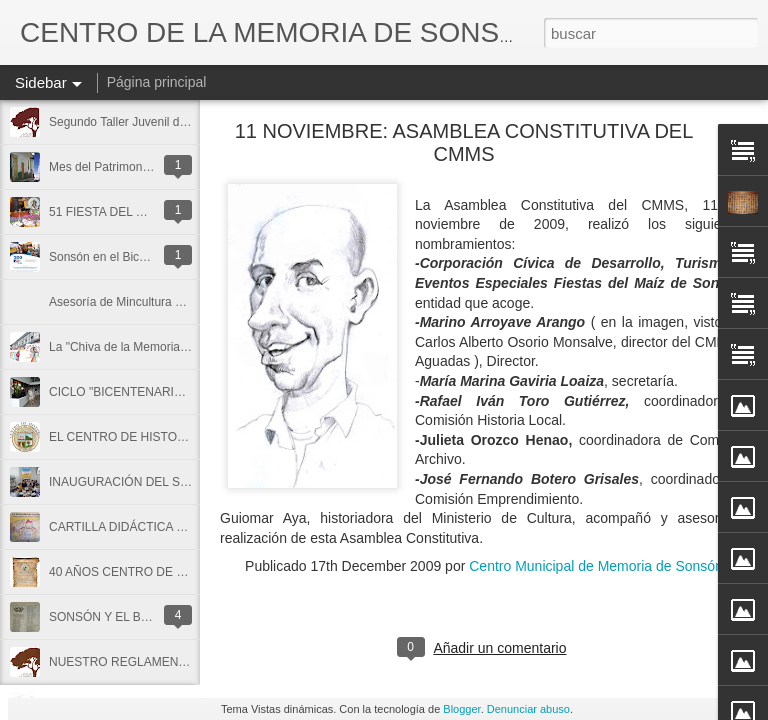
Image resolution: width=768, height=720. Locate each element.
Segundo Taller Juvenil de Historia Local (155, 122)
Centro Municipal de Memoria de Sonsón (596, 566)
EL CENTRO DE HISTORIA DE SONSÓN (160, 437)
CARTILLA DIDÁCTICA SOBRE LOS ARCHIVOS (180, 527)
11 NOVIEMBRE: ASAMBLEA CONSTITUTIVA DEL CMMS (464, 142)
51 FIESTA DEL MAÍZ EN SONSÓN (144, 212)
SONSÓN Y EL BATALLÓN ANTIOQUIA (155, 617)
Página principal (157, 82)
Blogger (461, 709)
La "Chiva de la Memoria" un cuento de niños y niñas (189, 347)
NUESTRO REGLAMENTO (122, 662)
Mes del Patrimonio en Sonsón (130, 167)
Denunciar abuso (528, 709)
